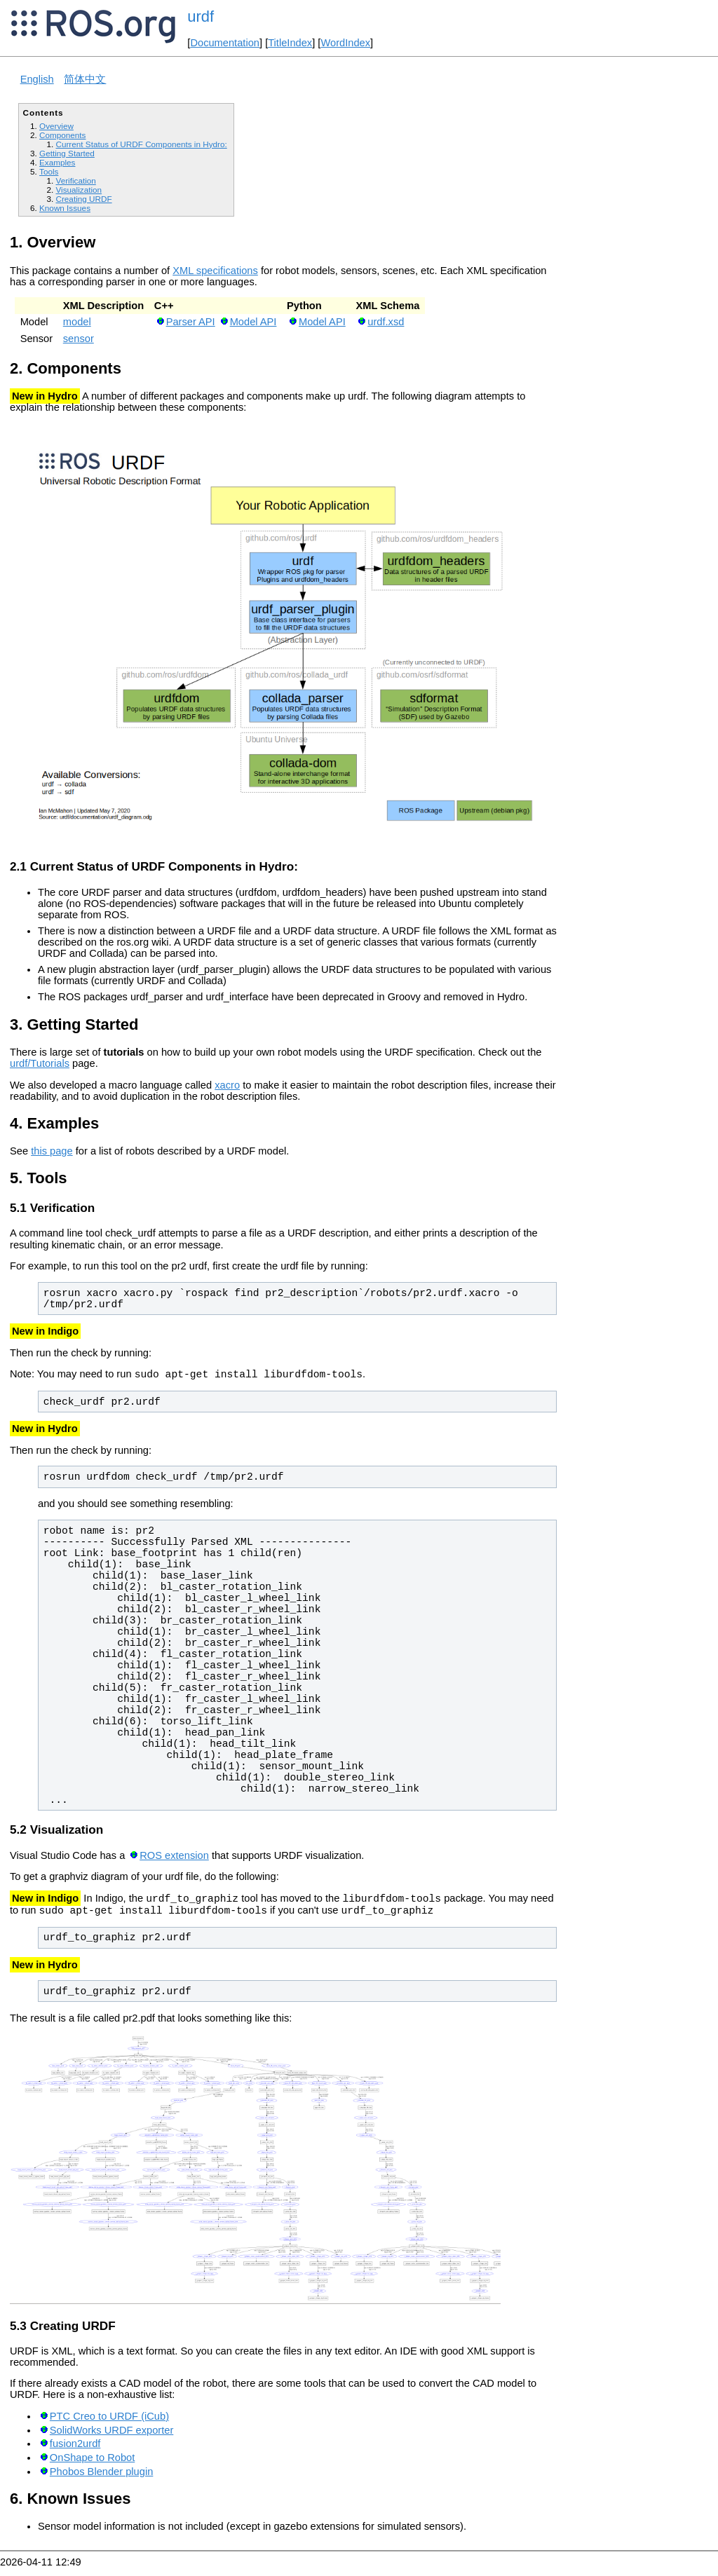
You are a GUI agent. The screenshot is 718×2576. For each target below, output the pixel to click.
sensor (78, 338)
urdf (200, 16)
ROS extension (174, 1859)
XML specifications (215, 270)
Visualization (78, 189)
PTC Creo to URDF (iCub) (109, 2424)
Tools (48, 171)
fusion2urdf (75, 2452)
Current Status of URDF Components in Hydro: (140, 144)
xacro (227, 1085)
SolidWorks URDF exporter (111, 2438)
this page (51, 1151)
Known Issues (64, 207)
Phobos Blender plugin (102, 2480)
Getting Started (67, 153)
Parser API (190, 321)
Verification (75, 180)
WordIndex (345, 42)
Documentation (224, 42)
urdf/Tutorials (39, 1063)
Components (62, 134)
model (77, 321)
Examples (57, 162)
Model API (253, 321)
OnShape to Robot (92, 2466)
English (37, 79)
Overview (56, 125)
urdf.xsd (385, 321)
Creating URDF (83, 198)
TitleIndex (290, 42)
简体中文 (85, 79)
